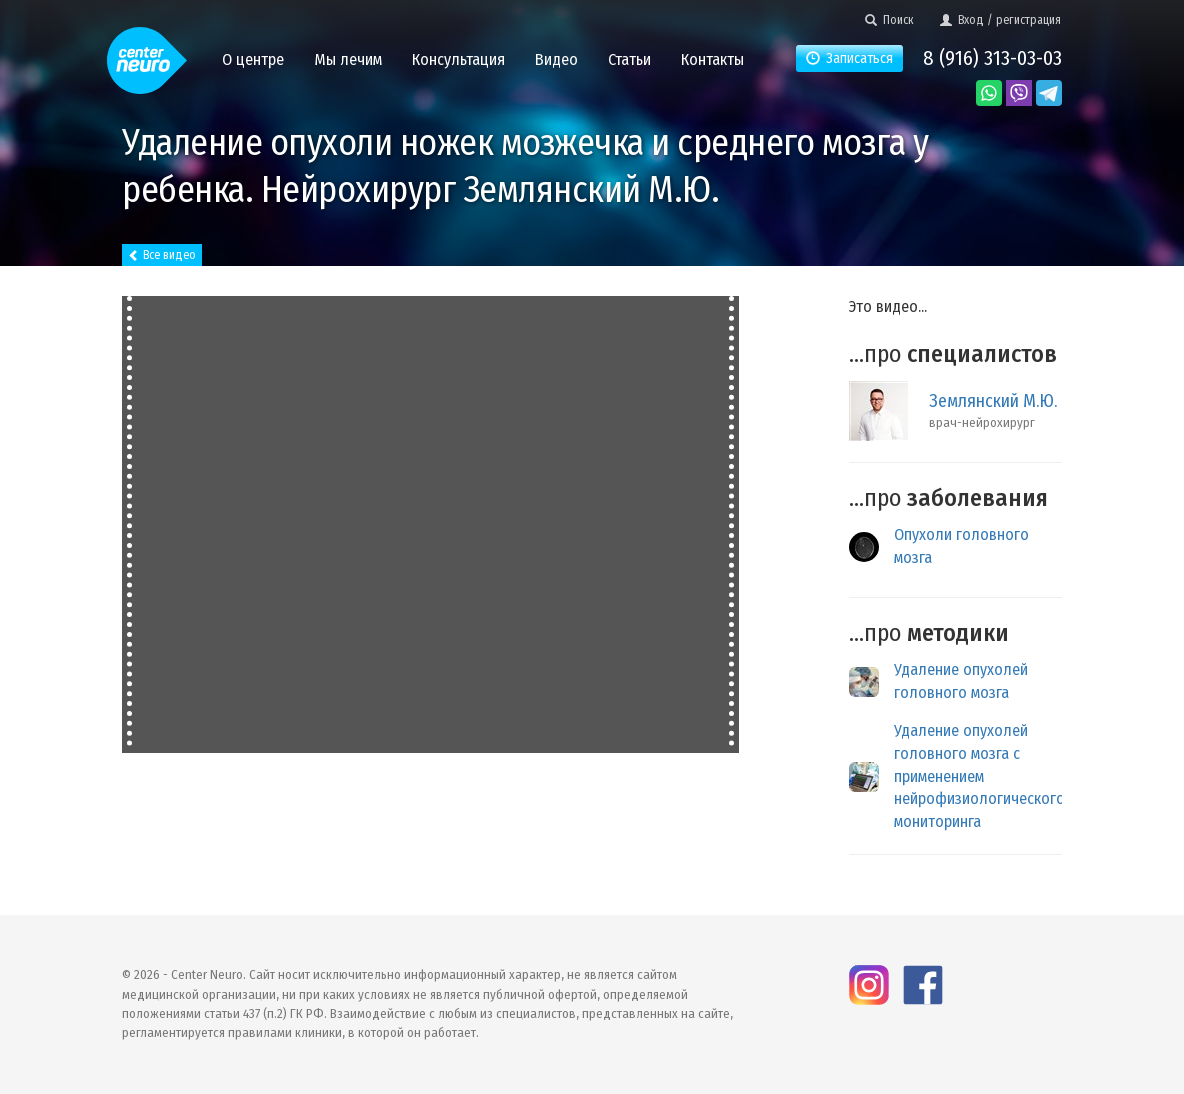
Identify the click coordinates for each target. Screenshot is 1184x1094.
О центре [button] (253, 59)
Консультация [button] (458, 59)
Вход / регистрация (1000, 20)
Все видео (162, 255)
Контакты (712, 59)
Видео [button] (556, 59)
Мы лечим (348, 59)
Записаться (849, 58)
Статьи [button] (629, 59)
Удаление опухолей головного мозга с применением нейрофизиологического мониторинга (979, 776)
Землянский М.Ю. (993, 401)
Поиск (889, 20)
